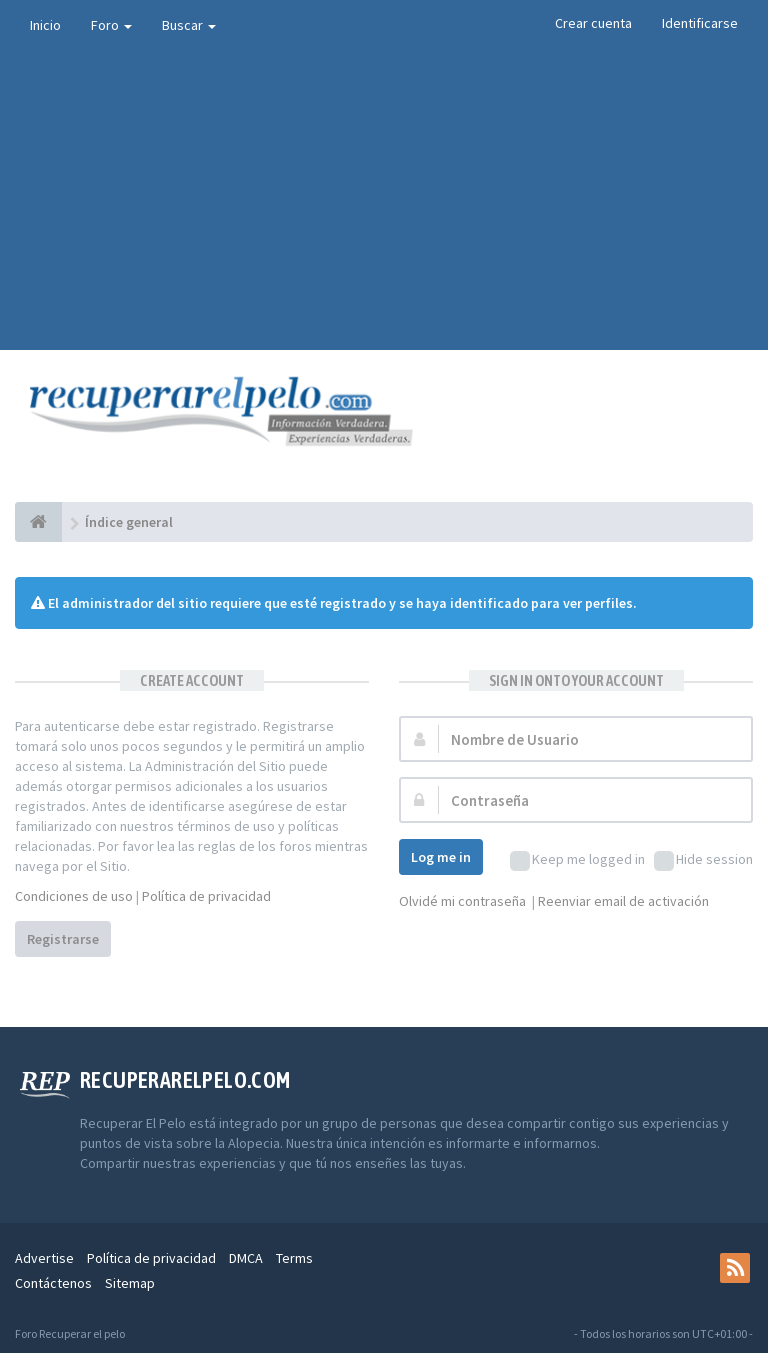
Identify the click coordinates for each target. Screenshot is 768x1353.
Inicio (45, 25)
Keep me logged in (577, 860)
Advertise (44, 1258)
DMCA (246, 1258)
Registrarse (63, 939)
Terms (294, 1258)
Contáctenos (53, 1283)
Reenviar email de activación (623, 901)
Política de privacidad (206, 896)
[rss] (735, 1268)
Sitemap (130, 1283)
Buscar (189, 25)
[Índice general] (38, 522)
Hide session (703, 860)
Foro (111, 25)
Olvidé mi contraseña (462, 901)
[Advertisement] (384, 200)
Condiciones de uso (74, 896)
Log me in (441, 857)
